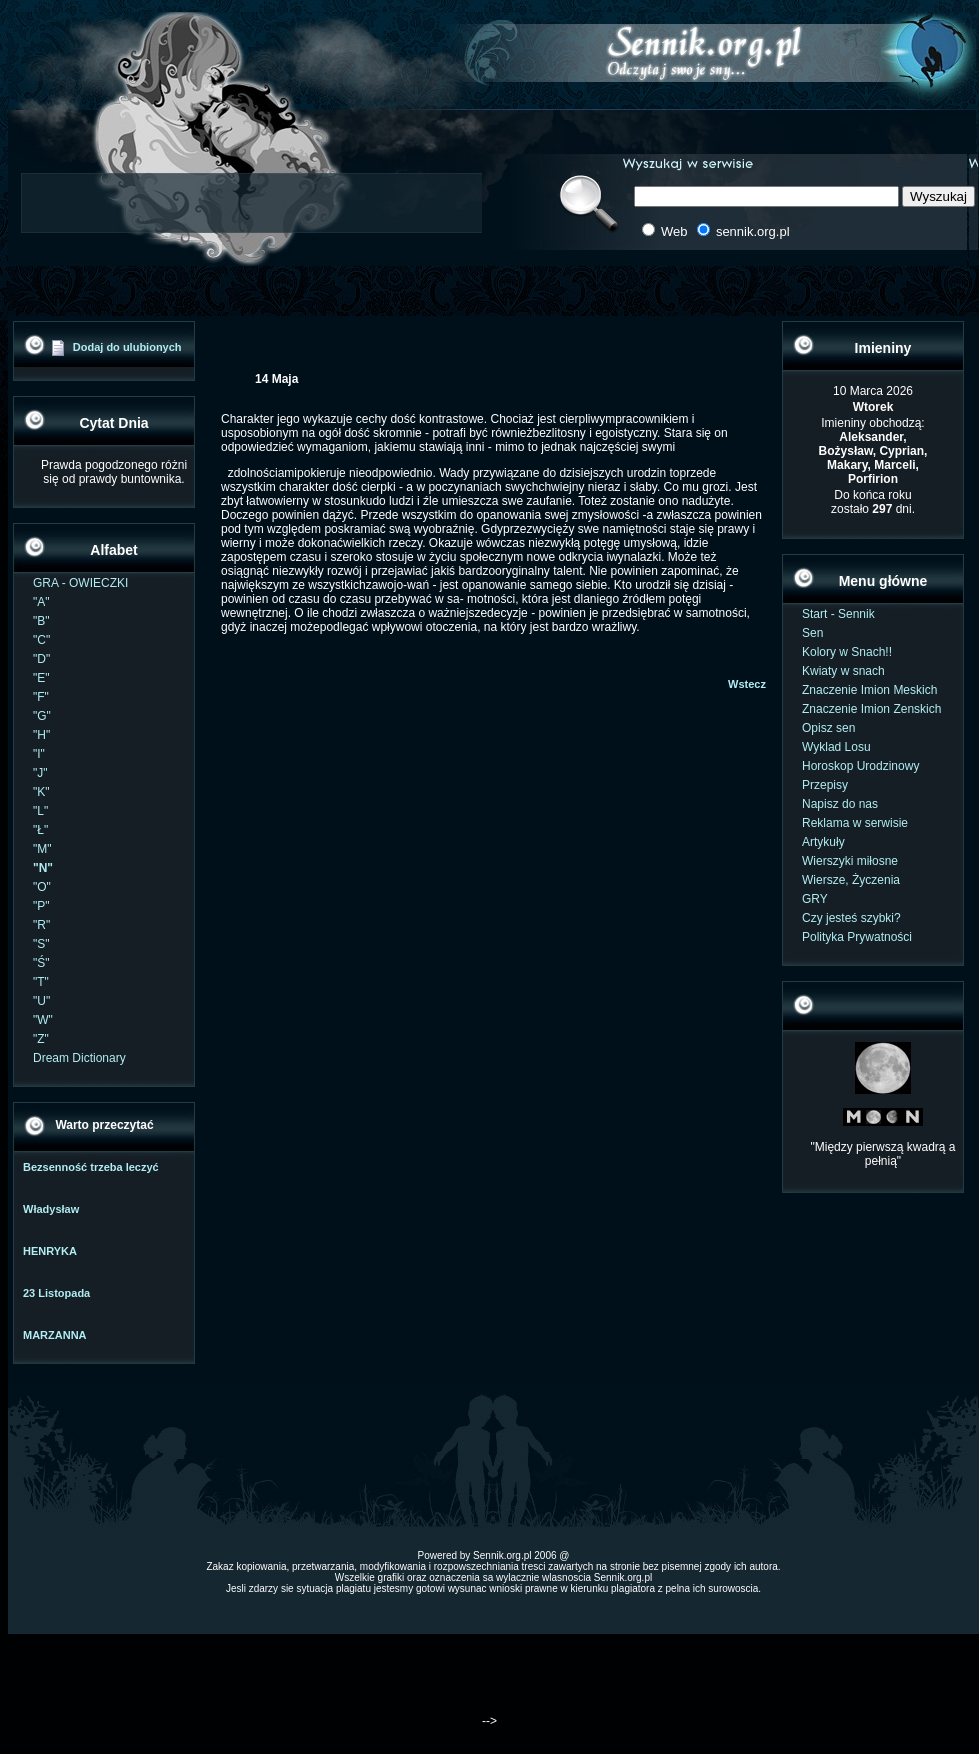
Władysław (51, 1209)
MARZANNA (55, 1335)
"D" (41, 659)
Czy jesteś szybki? (851, 918)
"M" (42, 849)
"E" (41, 678)
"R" (41, 925)
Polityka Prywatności (857, 937)
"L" (40, 811)
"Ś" (41, 963)
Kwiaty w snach (843, 671)
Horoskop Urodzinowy (860, 766)
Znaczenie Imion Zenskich (871, 709)
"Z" (41, 1039)
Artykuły (823, 842)
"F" (41, 697)
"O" (42, 887)
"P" (41, 906)
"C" (41, 640)
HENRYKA (50, 1251)
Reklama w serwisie (855, 823)
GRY (815, 899)
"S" (41, 944)
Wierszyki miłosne (850, 861)
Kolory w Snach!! (847, 652)
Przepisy (825, 785)
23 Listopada (56, 1293)
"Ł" (40, 830)
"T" (41, 982)
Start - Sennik (838, 614)
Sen (812, 633)
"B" (41, 621)
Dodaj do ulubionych (127, 347)
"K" (41, 792)
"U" (41, 1001)
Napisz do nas (840, 804)
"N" (43, 868)
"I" (39, 754)
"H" (41, 735)
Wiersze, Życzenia (851, 880)
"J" (40, 773)
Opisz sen (828, 728)
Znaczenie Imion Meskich (869, 690)
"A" (41, 602)
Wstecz (747, 684)
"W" (43, 1020)
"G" (42, 716)
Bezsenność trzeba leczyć (91, 1167)
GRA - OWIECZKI (80, 583)
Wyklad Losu (836, 747)
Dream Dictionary (79, 1058)
